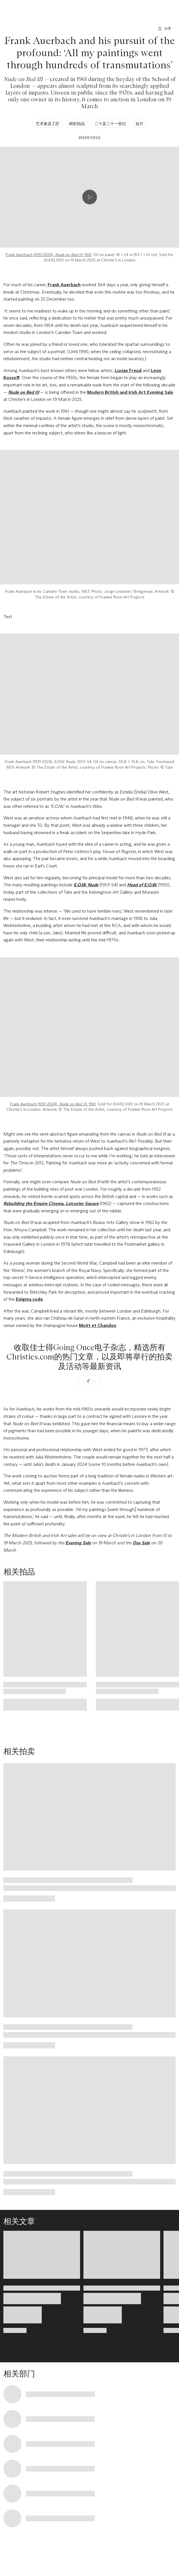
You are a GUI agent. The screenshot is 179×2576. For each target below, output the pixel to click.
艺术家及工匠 (47, 123)
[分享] (164, 28)
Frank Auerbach (64, 284)
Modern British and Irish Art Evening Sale (130, 392)
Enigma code (29, 1299)
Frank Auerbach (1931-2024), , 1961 (48, 254)
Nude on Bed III (23, 392)
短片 (139, 123)
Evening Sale (78, 1542)
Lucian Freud (128, 370)
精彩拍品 (77, 123)
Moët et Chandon (97, 1325)
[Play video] (89, 197)
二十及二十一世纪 (110, 123)
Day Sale (141, 1542)
